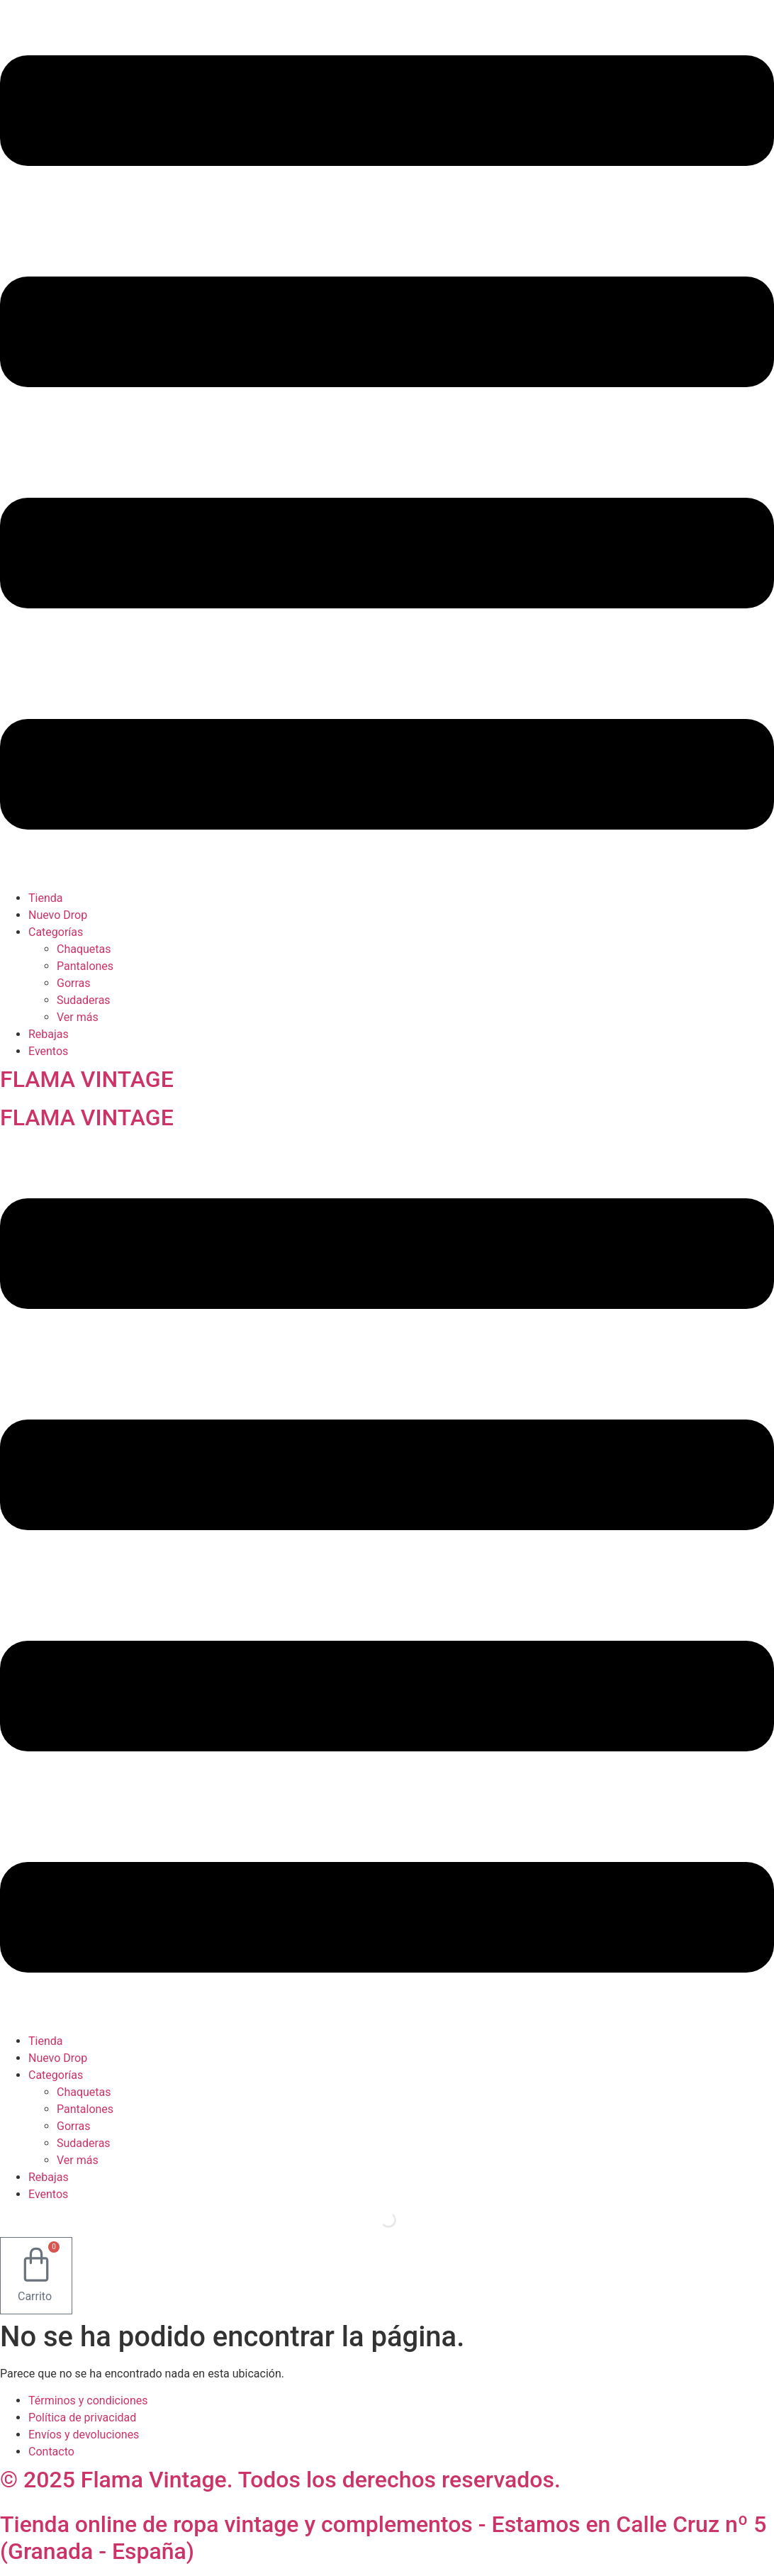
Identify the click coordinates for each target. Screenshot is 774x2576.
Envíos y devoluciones (83, 2434)
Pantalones (85, 966)
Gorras (74, 983)
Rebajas (48, 1034)
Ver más (78, 1017)
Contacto (51, 2451)
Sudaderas (84, 1000)
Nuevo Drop (57, 915)
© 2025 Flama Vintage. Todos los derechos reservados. (280, 2479)
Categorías (55, 932)
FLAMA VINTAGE (87, 1079)
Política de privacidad (82, 2417)
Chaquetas (84, 949)
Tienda (45, 898)
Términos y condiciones (88, 2400)
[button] (387, 445)
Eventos (48, 1051)
